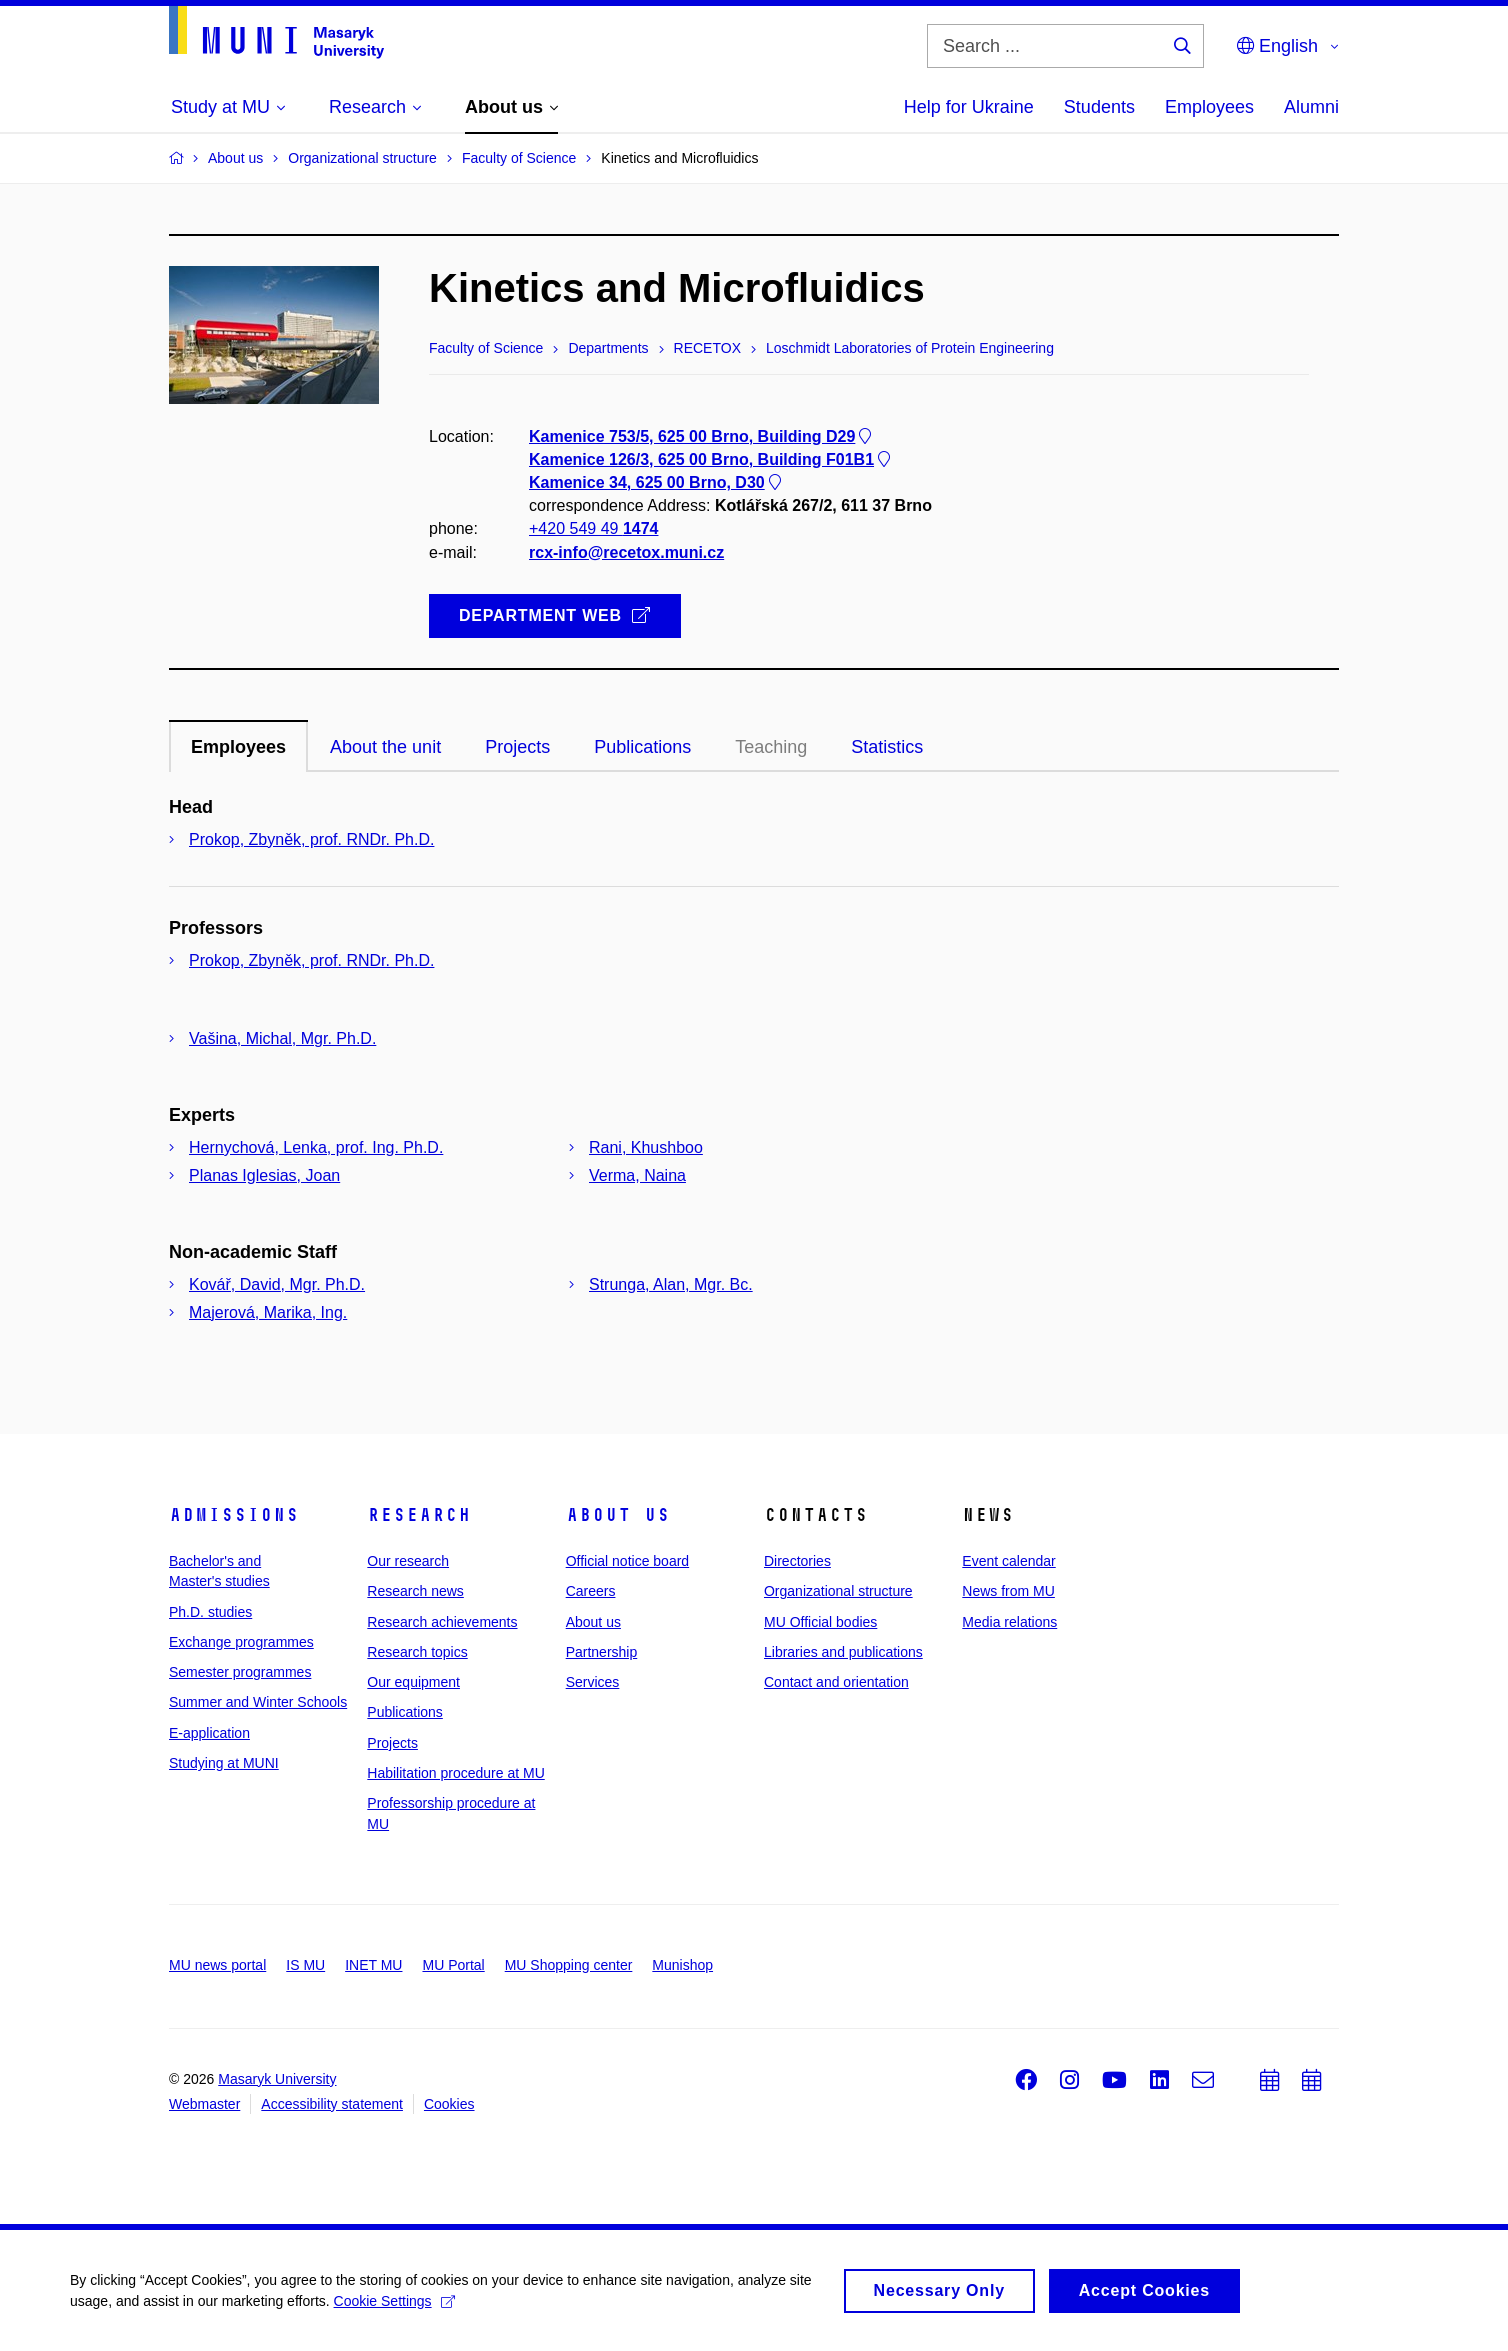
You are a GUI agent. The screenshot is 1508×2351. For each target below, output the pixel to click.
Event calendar (1008, 1561)
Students (1099, 107)
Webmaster (204, 2104)
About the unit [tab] (385, 747)
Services (593, 1682)
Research (419, 1515)
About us (618, 1515)
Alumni (1311, 107)
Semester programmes (240, 1672)
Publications (405, 1712)
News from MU (1008, 1591)
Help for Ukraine (969, 107)
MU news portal (217, 1965)
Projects (392, 1743)
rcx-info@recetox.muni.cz (626, 552)
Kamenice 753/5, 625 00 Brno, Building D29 (702, 436)
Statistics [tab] (887, 747)
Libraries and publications (843, 1652)
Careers (591, 1591)
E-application (209, 1733)
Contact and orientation (836, 1682)
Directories (797, 1561)
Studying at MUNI (224, 1763)
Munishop (682, 1965)
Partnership (602, 1652)
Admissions (234, 1515)
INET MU (373, 1965)
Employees (1209, 107)
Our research (408, 1561)
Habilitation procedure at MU (455, 1773)
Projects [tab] (517, 747)
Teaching (771, 747)
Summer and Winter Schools (258, 1702)
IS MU (305, 1965)
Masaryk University (277, 2079)
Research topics (417, 1652)
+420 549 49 (593, 529)
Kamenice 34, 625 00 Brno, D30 (657, 482)
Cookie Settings (394, 2308)
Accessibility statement (332, 2104)
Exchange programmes (241, 1642)
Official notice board (627, 1561)
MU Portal (453, 1965)
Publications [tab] (642, 747)
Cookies (449, 2104)
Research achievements (442, 1622)
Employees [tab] (238, 747)
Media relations (1009, 1622)
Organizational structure (838, 1591)
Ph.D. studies (210, 1612)
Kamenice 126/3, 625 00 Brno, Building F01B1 (711, 459)
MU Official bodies (820, 1622)
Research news (415, 1591)
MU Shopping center (569, 1965)
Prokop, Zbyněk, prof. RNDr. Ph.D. (311, 839)
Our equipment (413, 1682)
